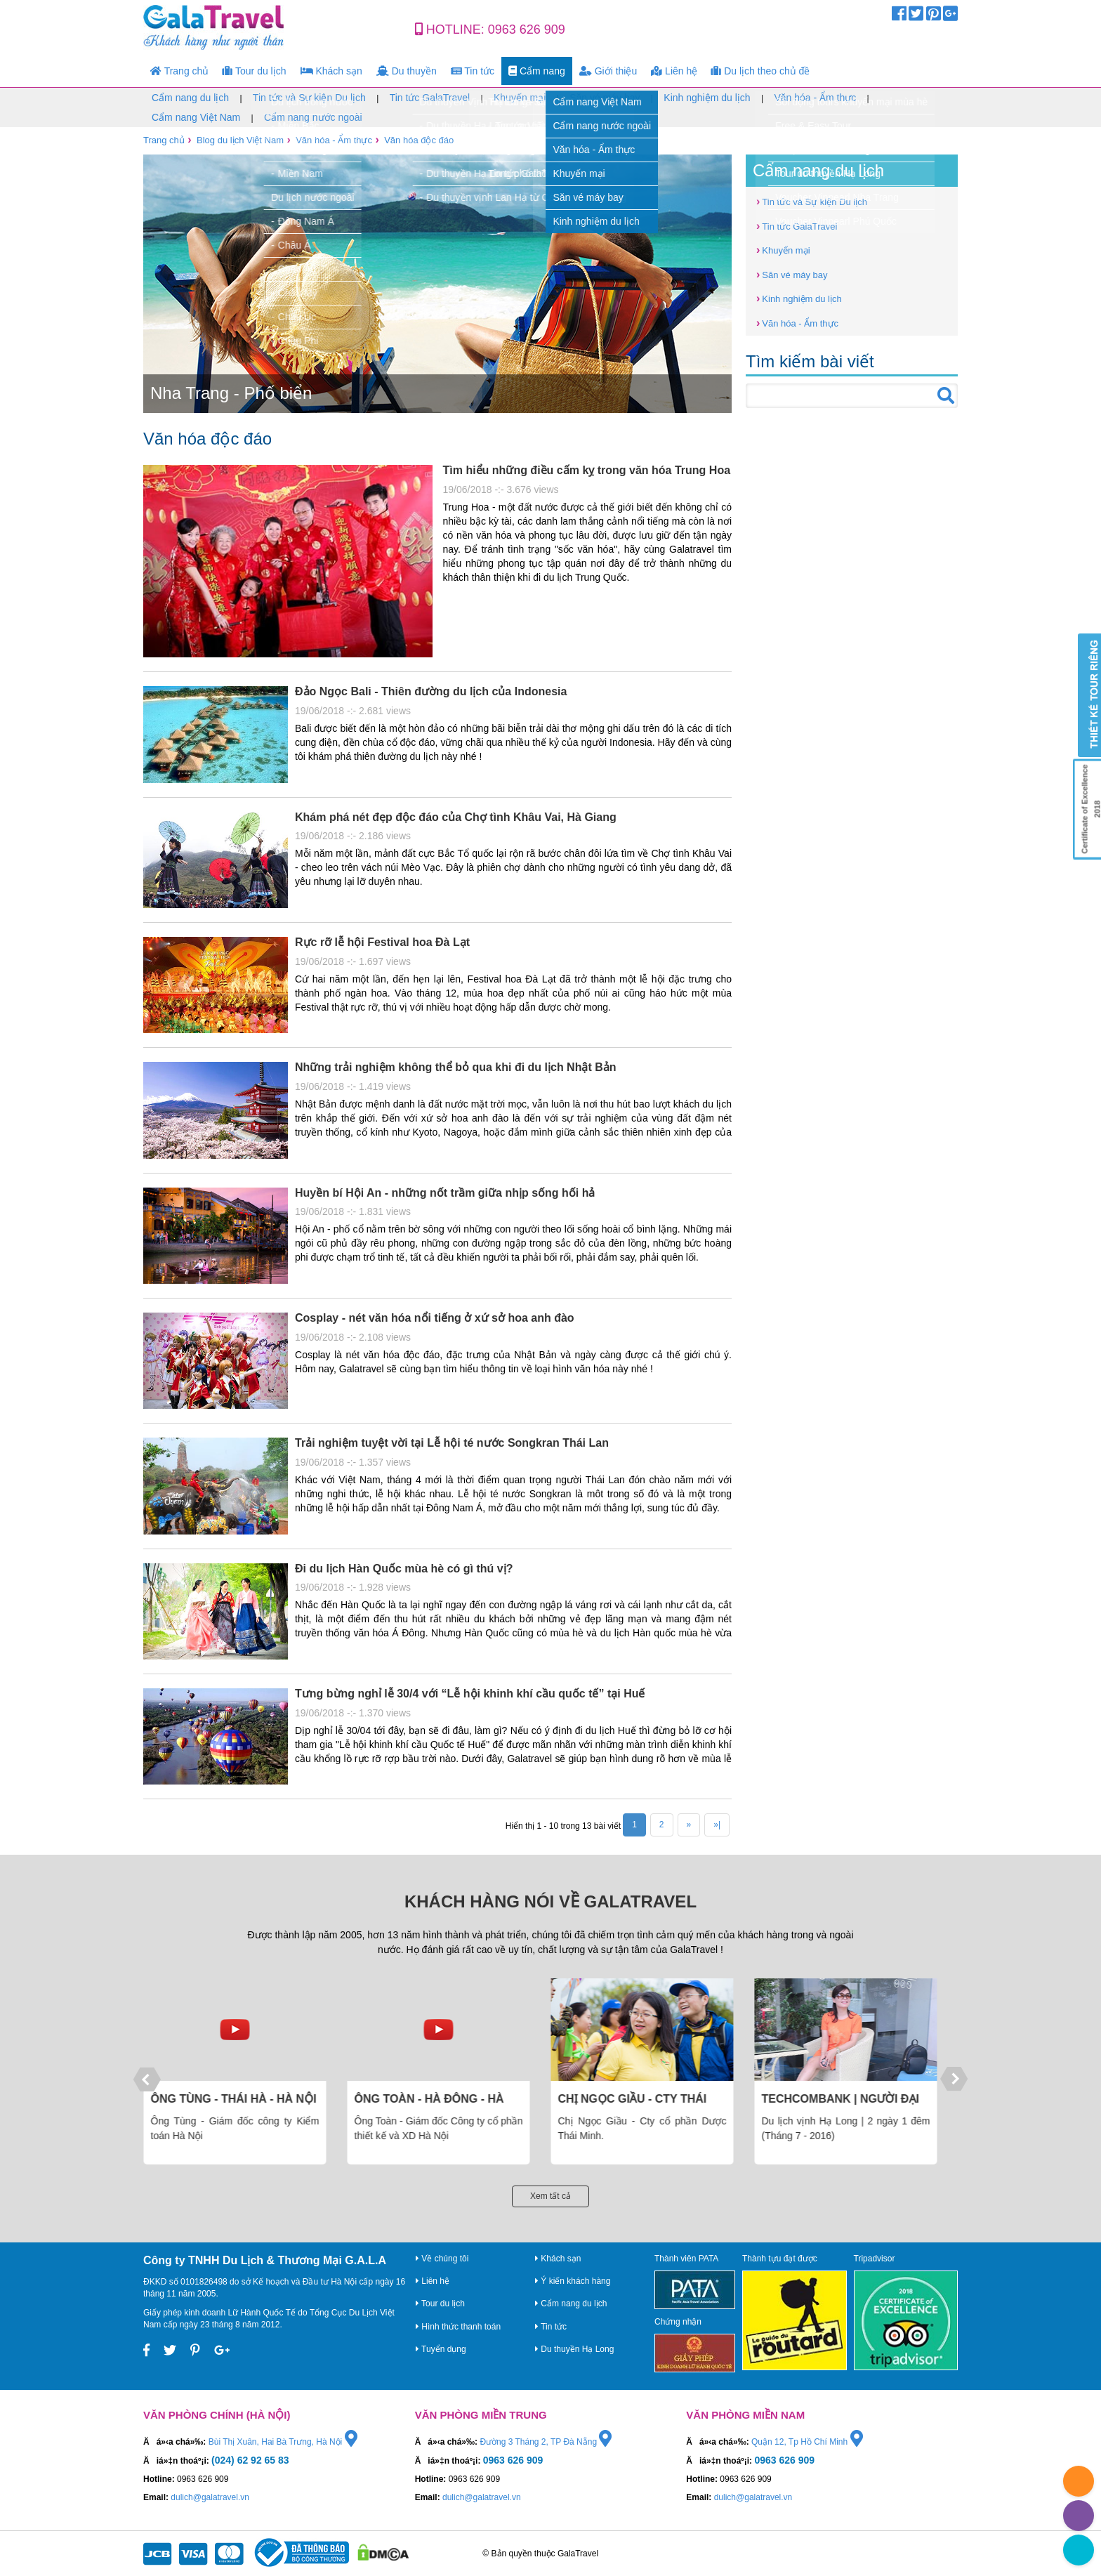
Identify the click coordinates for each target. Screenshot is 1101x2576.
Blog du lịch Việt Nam (240, 140)
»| (716, 1824)
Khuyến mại (520, 97)
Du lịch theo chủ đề (760, 71)
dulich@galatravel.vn (210, 2497)
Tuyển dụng (441, 2349)
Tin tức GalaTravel (430, 97)
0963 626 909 (526, 29)
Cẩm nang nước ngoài (313, 117)
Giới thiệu (608, 71)
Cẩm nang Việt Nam (196, 117)
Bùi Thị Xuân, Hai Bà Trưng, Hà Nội (283, 2442)
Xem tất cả (550, 2196)
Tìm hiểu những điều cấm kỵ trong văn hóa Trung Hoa (587, 470)
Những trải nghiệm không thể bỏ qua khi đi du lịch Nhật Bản (456, 1067)
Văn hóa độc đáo (419, 140)
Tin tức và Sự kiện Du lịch (309, 97)
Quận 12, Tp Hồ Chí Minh (807, 2442)
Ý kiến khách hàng (572, 2281)
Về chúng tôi (442, 2258)
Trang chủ (179, 71)
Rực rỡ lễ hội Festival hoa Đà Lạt (382, 942)
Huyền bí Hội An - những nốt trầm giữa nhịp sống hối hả (445, 1193)
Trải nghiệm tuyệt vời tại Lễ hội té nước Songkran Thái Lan (452, 1443)
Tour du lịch (254, 71)
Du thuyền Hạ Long (574, 2349)
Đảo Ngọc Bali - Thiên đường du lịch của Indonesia (431, 691)
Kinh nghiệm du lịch (707, 97)
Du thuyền (406, 71)
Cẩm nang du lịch (190, 97)
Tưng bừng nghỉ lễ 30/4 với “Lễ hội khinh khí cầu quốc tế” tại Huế (470, 1694)
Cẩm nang (536, 71)
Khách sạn (331, 71)
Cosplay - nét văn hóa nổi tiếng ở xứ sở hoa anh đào (434, 1318)
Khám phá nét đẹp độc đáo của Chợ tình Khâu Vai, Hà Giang (456, 817)
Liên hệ (674, 71)
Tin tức (472, 71)
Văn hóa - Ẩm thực (815, 97)
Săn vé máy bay (604, 97)
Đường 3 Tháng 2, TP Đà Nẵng (546, 2442)
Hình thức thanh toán (458, 2327)
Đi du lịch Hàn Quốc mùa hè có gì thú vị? (404, 1569)
